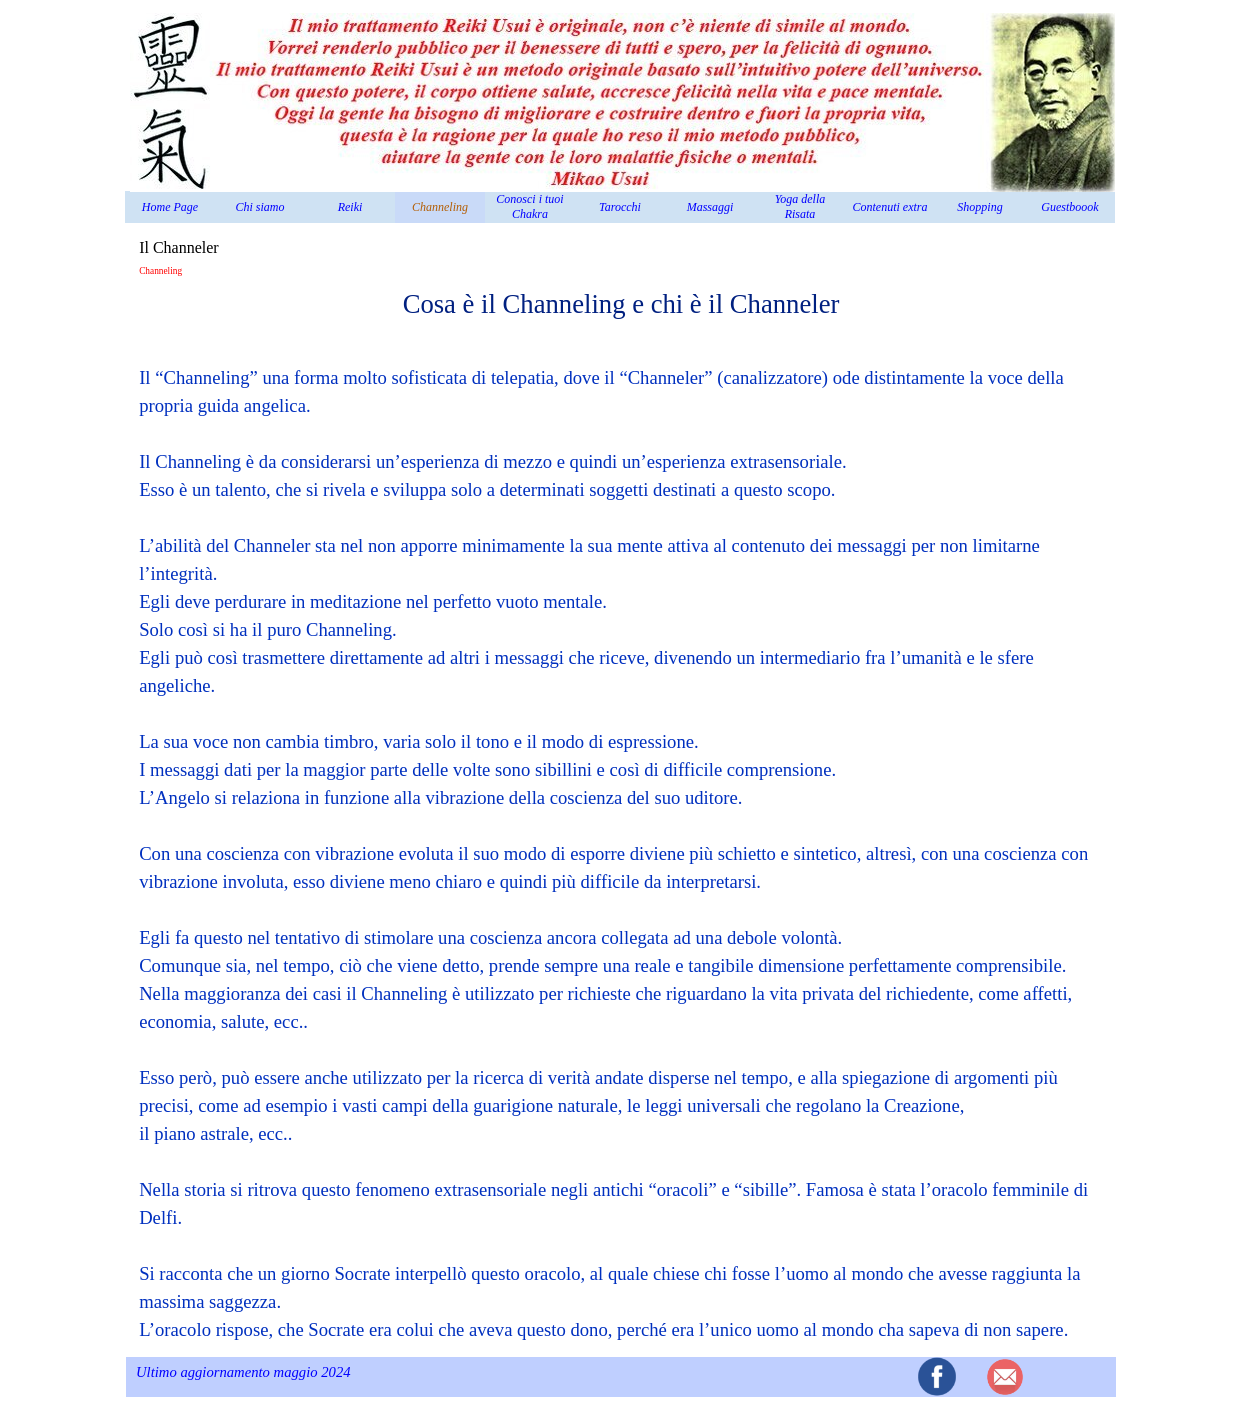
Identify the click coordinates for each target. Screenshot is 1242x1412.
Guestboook (1069, 207)
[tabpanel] (621, 814)
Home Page (170, 207)
